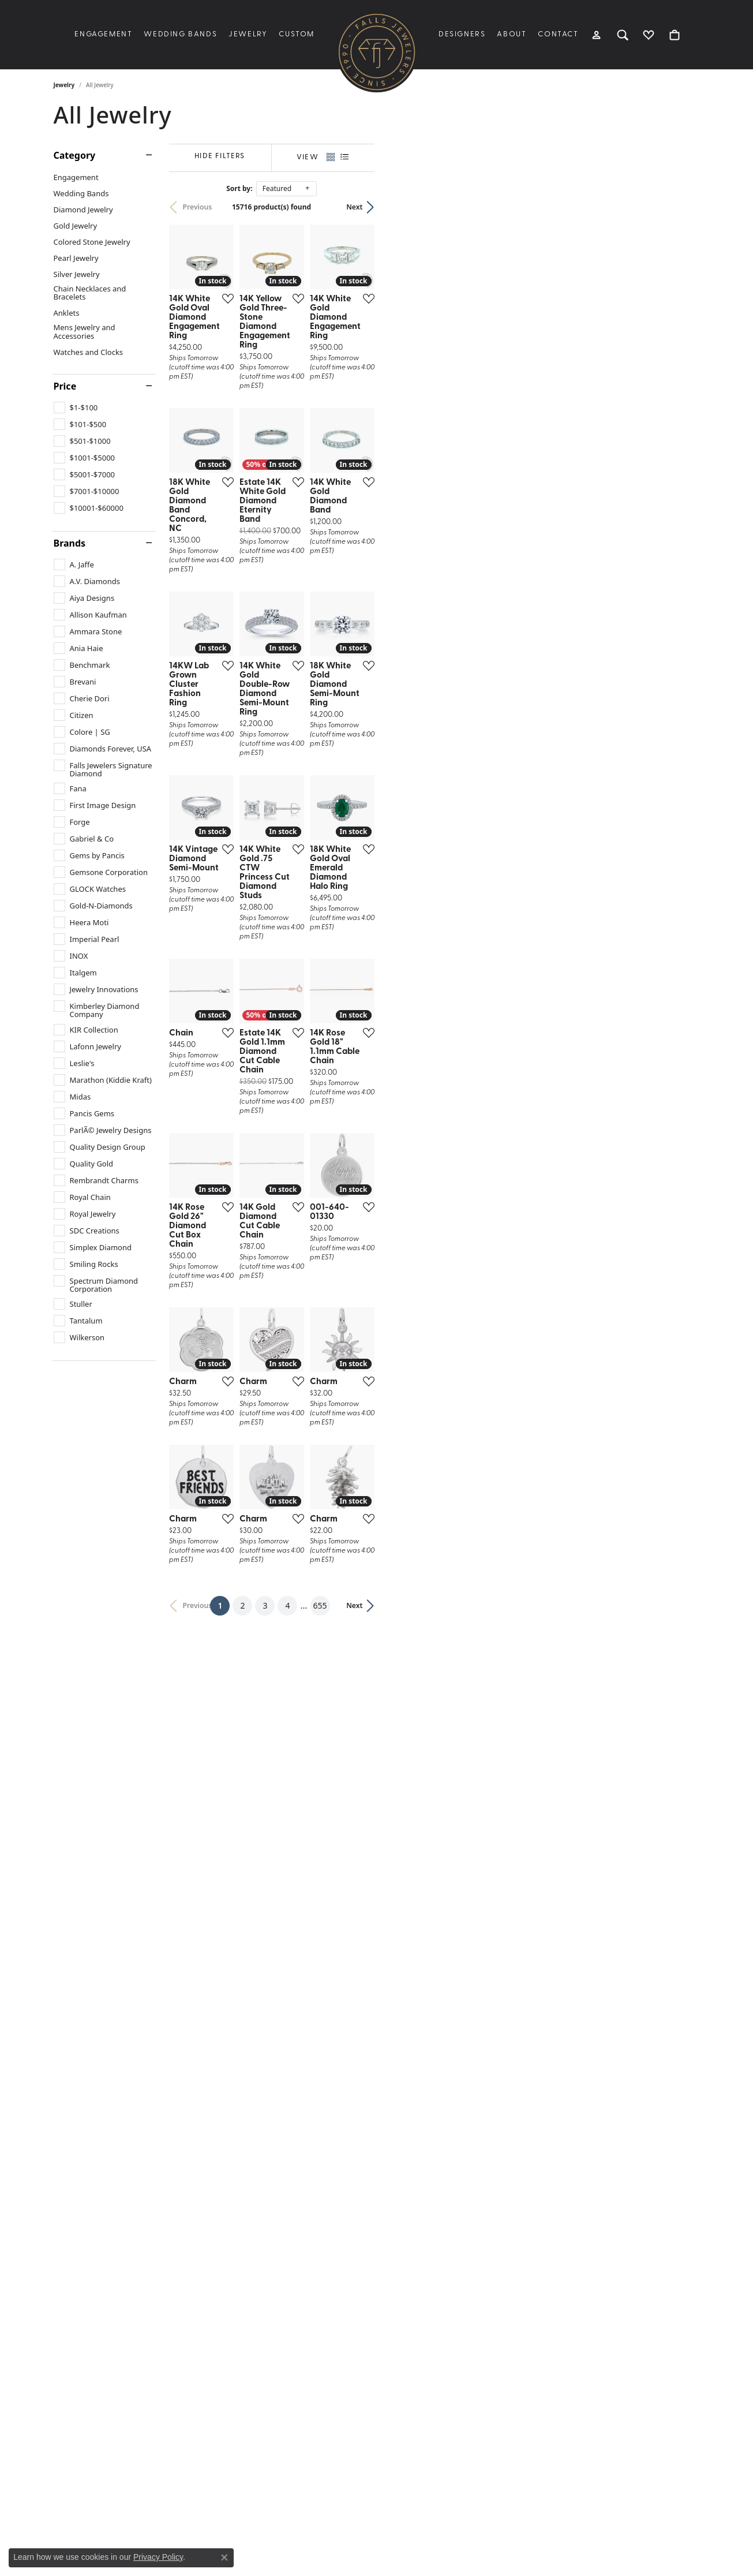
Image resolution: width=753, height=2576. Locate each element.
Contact (558, 34)
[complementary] (727, 2550)
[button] (597, 34)
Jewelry (247, 34)
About (511, 34)
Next (680, 207)
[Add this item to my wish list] (333, 407)
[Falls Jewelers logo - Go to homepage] (377, 52)
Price (65, 386)
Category (75, 155)
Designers (462, 34)
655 (483, 2122)
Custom (296, 34)
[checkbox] (76, 407)
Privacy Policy (158, 2557)
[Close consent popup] (224, 2557)
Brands (70, 543)
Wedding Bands (180, 34)
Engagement (103, 34)
